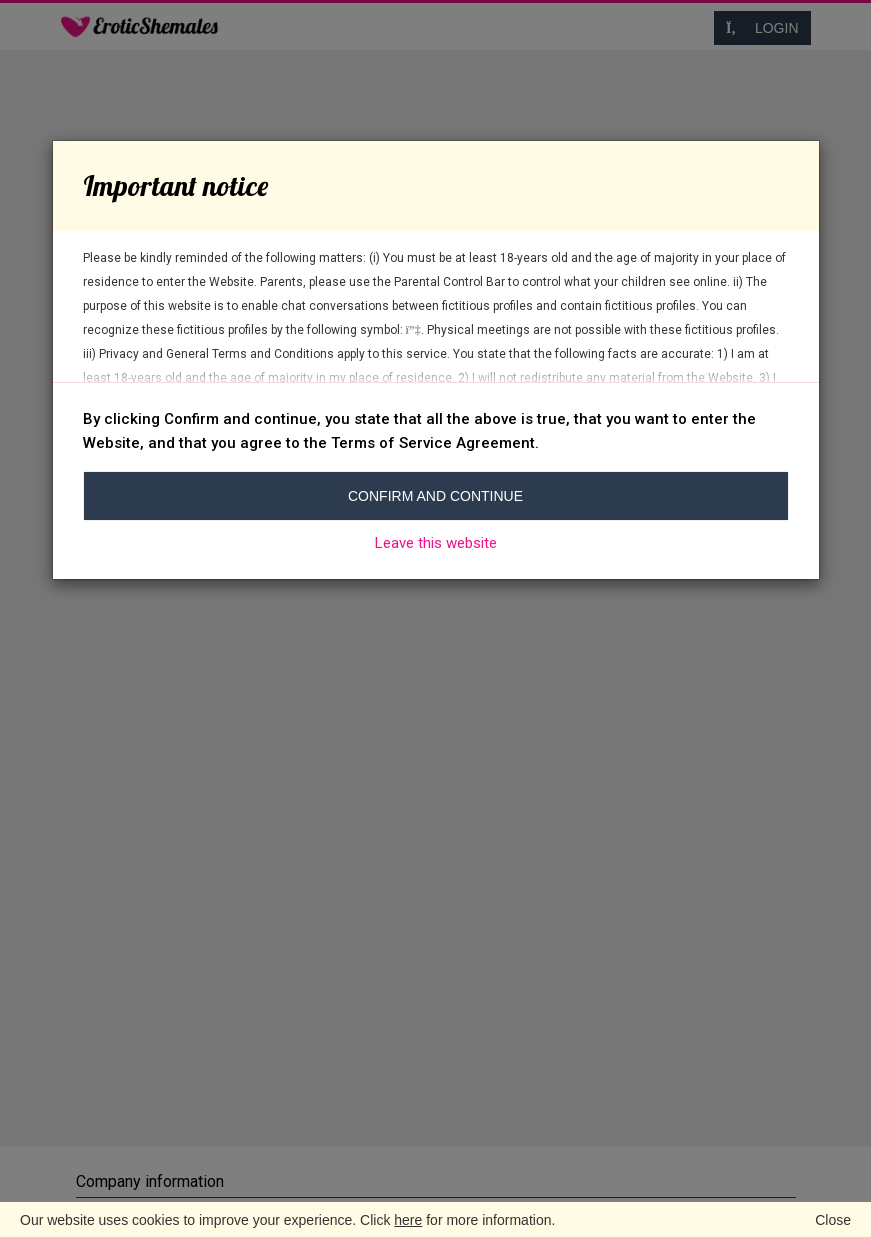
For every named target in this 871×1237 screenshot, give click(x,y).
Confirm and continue (435, 496)
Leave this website (436, 543)
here (408, 1220)
